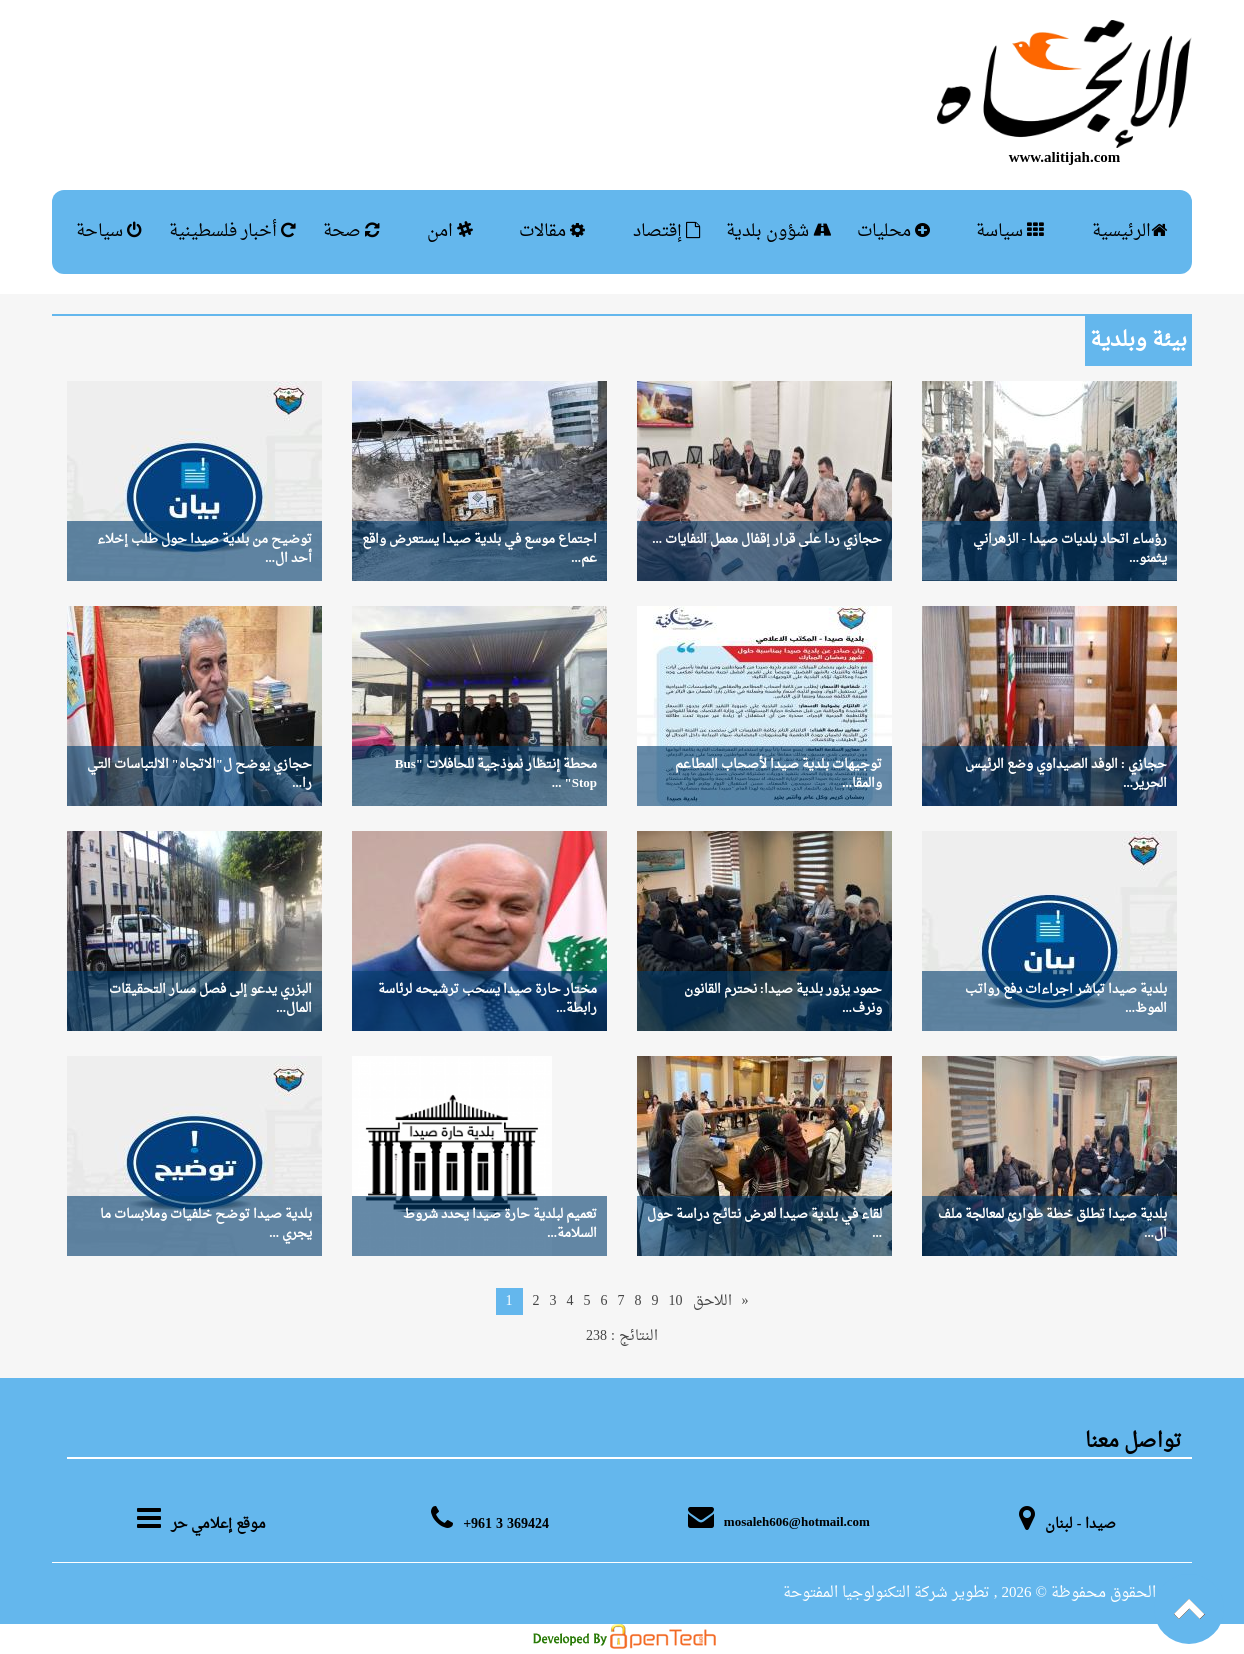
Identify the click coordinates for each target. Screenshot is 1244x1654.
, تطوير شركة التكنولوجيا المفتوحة (890, 1593)
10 (676, 1301)
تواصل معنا (1133, 1442)
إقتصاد (667, 231)
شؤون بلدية (778, 231)
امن (450, 231)
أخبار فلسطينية (232, 231)
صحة (351, 231)
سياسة (1010, 231)
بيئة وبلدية (1138, 341)
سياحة (109, 231)
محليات (893, 231)
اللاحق (712, 1301)
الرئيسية (1129, 231)
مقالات (552, 231)
